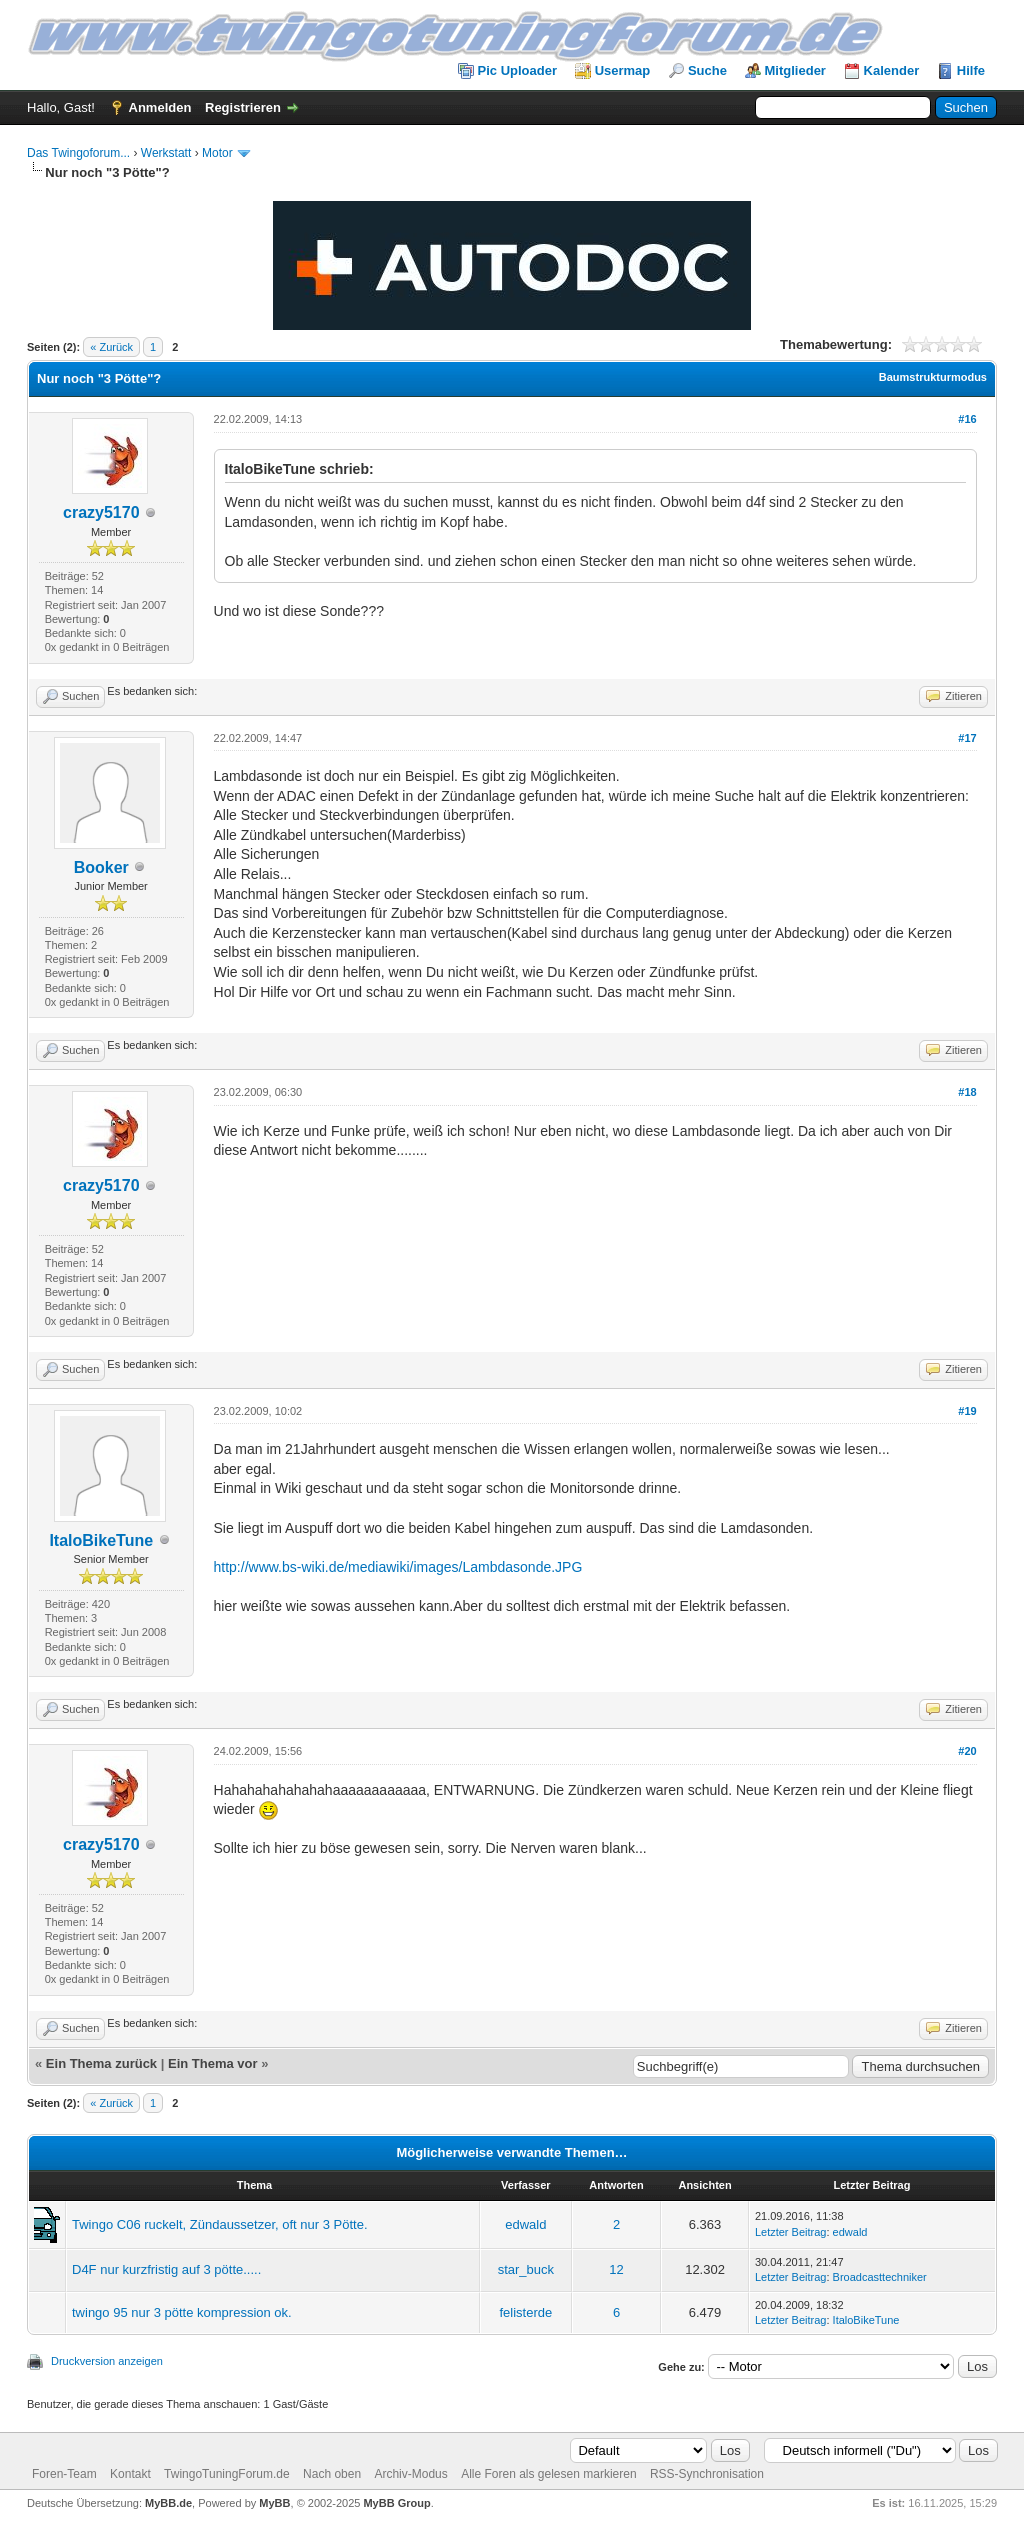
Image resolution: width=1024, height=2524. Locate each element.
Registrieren (243, 107)
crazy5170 (101, 512)
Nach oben (332, 2474)
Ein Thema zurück (101, 2063)
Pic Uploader (517, 70)
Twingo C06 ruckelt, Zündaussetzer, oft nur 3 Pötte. (220, 2224)
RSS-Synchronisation (707, 2474)
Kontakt (130, 2474)
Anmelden (160, 107)
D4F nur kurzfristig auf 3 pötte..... (166, 2269)
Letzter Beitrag (791, 2232)
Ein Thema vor (213, 2063)
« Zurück (111, 347)
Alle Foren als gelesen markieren (548, 2474)
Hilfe (971, 70)
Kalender (892, 70)
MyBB (274, 2503)
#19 (967, 1411)
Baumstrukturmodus (933, 377)
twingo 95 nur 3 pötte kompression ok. (182, 2312)
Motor (217, 153)
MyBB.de (168, 2503)
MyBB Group (396, 2503)
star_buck (526, 2269)
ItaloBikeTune (101, 1540)
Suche (707, 70)
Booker (101, 867)
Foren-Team (64, 2474)
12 (616, 2269)
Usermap (623, 70)
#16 (967, 419)
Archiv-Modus (410, 2474)
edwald (525, 2224)
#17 (967, 738)
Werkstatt (166, 153)
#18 (967, 1092)
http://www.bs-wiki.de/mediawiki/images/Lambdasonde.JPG (398, 1567)
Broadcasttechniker (880, 2277)
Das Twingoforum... (78, 153)
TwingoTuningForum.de (227, 2474)
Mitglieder (795, 70)
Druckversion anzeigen (107, 2361)
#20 (967, 1751)
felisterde (525, 2312)
